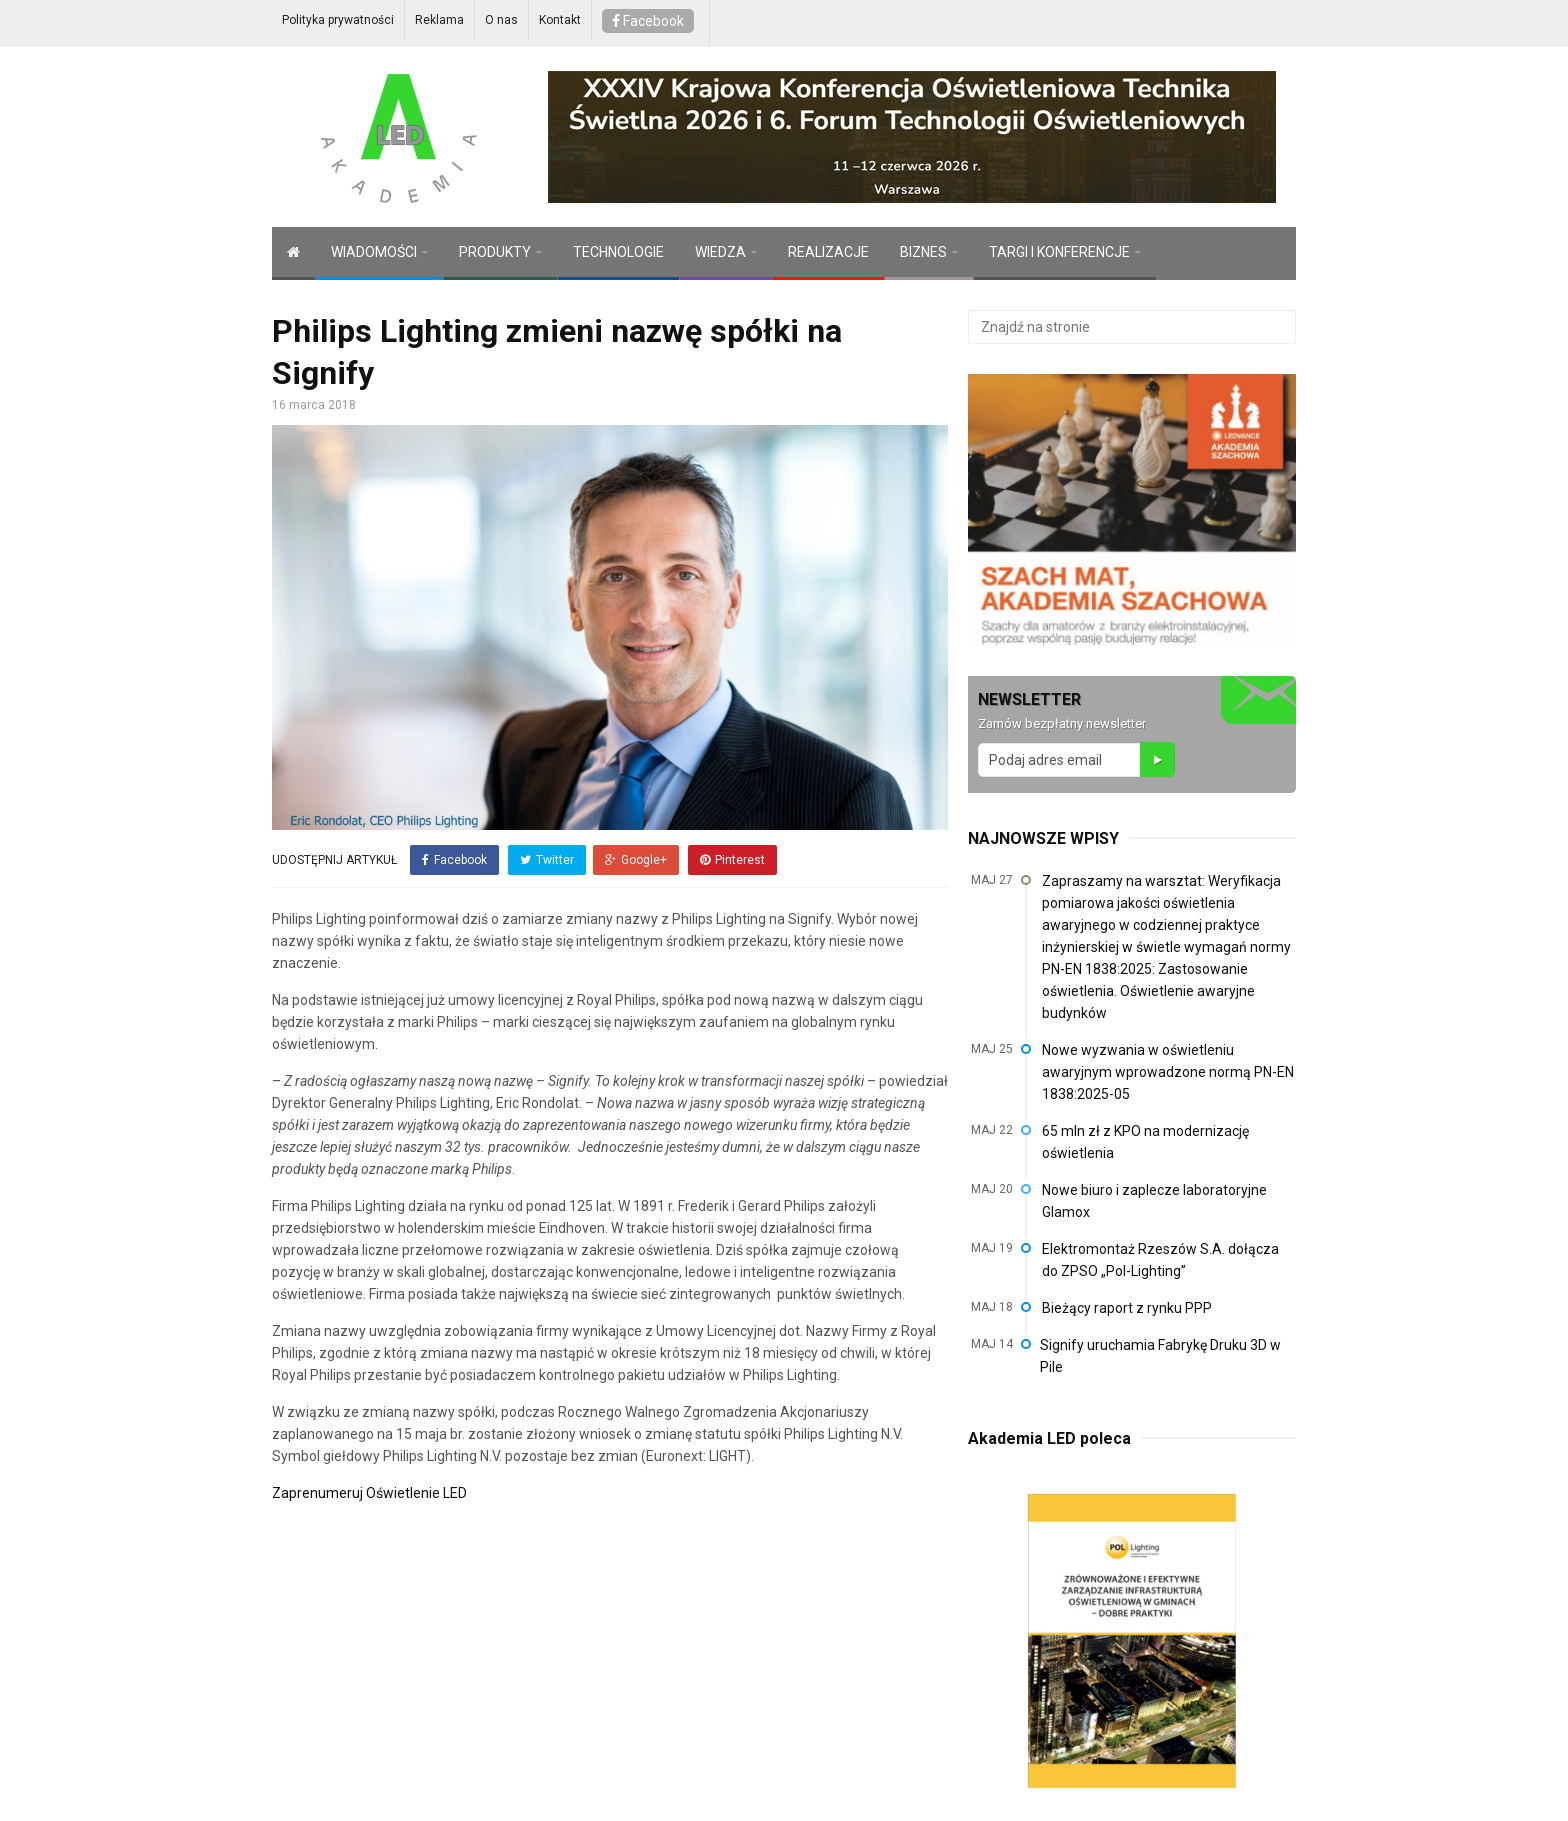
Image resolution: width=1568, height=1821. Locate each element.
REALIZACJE (828, 252)
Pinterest (731, 860)
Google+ (636, 860)
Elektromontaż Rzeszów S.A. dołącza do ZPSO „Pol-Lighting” (1160, 1260)
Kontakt (560, 20)
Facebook (648, 21)
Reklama (439, 20)
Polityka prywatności (338, 20)
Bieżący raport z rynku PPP (1127, 1308)
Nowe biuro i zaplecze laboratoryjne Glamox (1154, 1201)
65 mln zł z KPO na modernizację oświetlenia (1145, 1142)
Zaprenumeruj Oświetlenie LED (369, 1491)
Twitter (546, 860)
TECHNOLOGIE (618, 252)
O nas (501, 20)
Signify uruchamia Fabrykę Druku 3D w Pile (1160, 1356)
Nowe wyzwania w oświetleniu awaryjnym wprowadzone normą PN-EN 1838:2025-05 (1168, 1072)
